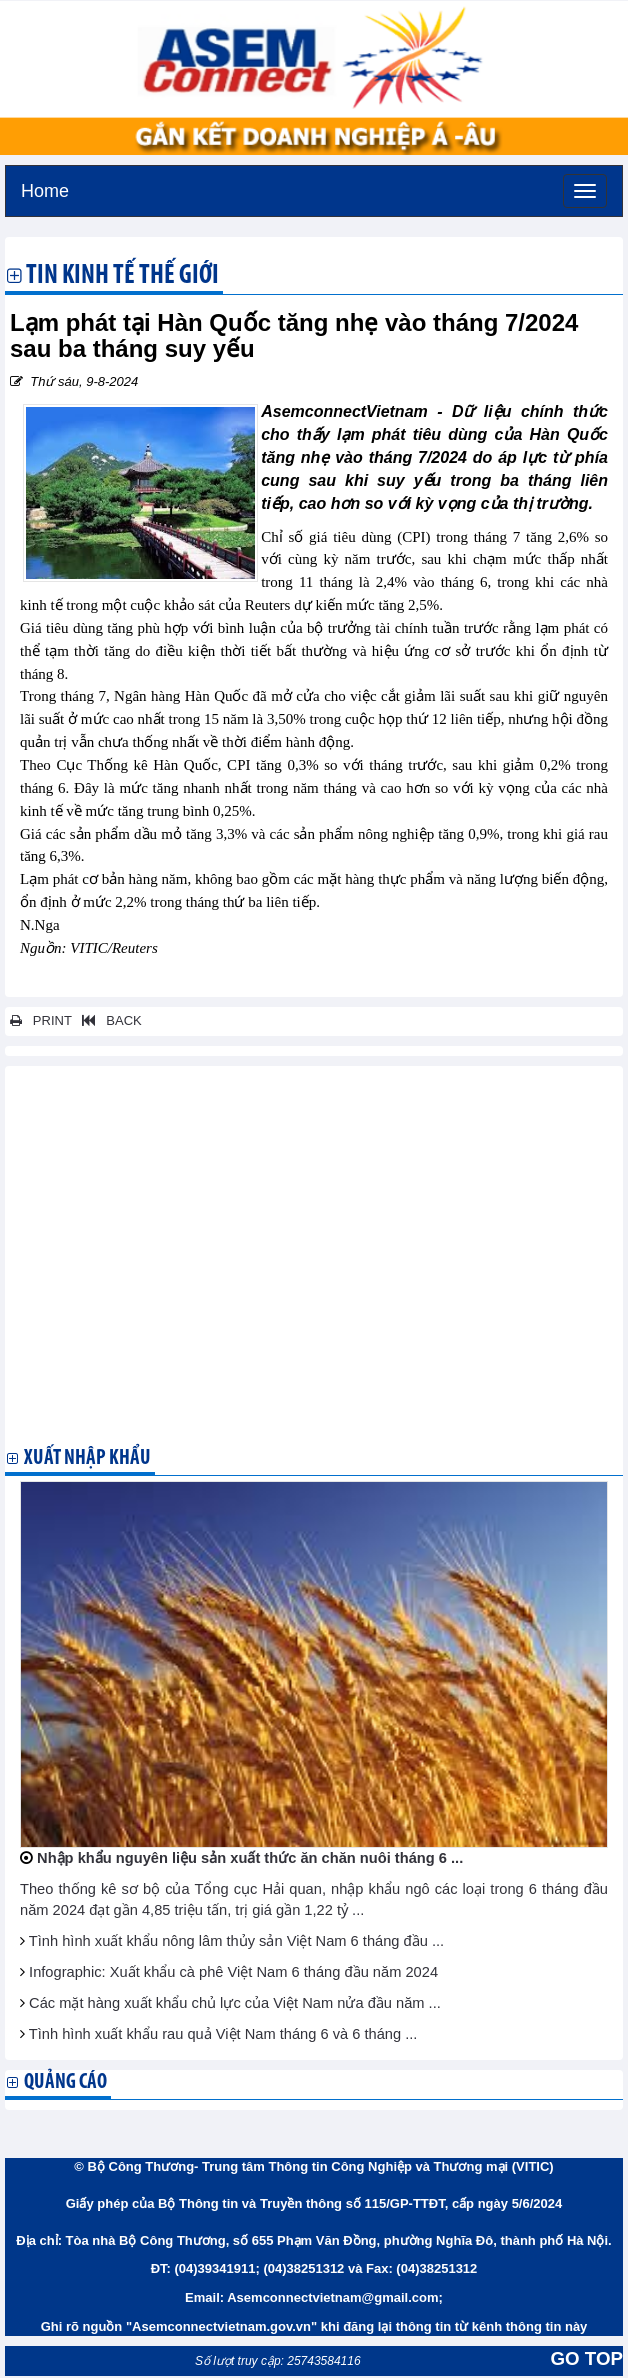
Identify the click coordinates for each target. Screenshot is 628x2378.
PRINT (41, 1020)
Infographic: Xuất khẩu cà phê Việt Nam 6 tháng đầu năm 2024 (233, 1972)
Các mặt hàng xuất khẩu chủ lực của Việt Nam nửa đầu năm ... (235, 2003)
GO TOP (587, 2358)
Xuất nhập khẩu (87, 1458)
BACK (108, 1020)
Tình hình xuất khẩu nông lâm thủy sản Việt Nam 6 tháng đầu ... (236, 1941)
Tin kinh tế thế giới (122, 277)
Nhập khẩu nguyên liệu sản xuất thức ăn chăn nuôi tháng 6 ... (250, 1858)
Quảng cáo (65, 2082)
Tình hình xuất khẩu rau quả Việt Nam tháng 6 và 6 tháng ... (223, 2034)
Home (45, 188)
